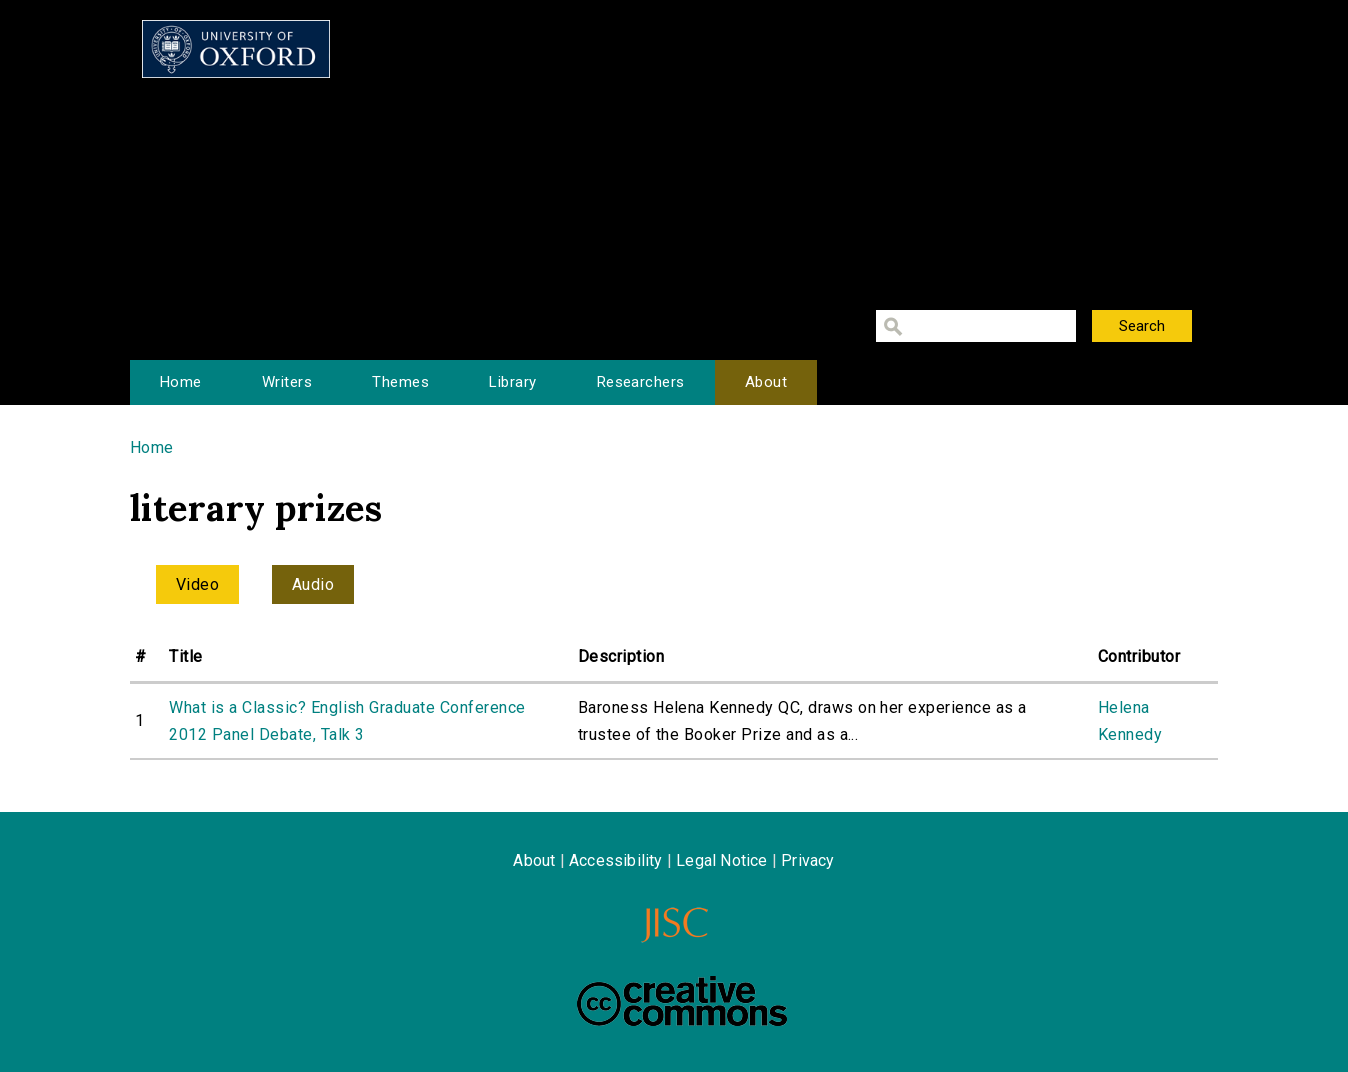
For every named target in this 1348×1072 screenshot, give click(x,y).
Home (181, 382)
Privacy (807, 860)
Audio (313, 584)
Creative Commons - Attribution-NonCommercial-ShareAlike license (682, 1001)
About (766, 382)
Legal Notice (721, 860)
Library (512, 382)
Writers (287, 382)
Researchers (641, 382)
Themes (400, 382)
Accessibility (616, 860)
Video (197, 584)
